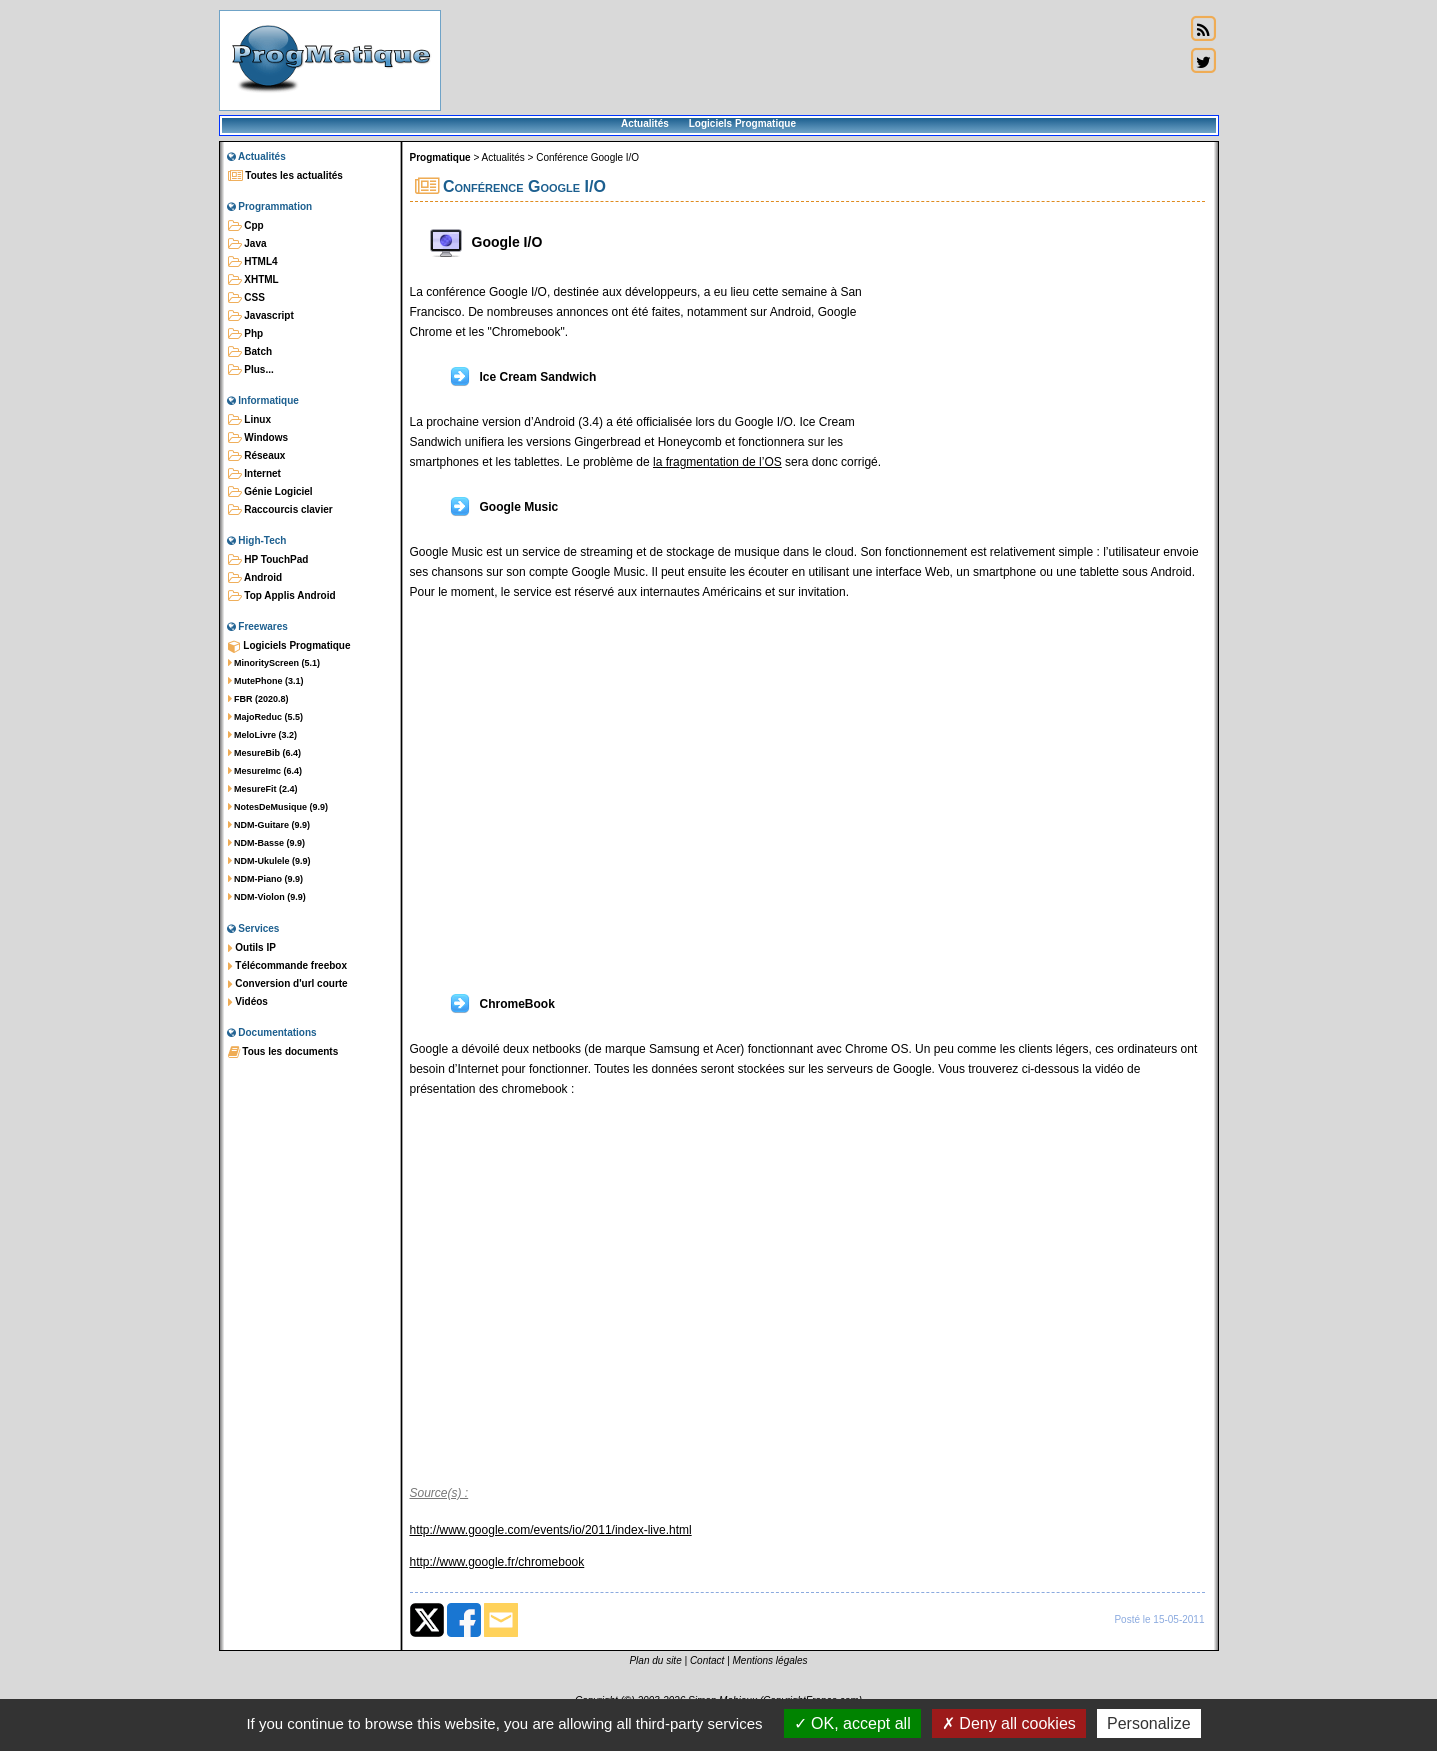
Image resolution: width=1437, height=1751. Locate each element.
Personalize (1149, 1723)
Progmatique (440, 157)
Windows (258, 438)
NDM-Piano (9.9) (266, 879)
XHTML (253, 280)
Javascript (261, 316)
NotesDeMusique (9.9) (278, 807)
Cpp (246, 226)
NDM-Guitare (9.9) (269, 825)
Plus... (251, 370)
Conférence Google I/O (587, 157)
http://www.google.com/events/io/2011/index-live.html (551, 1530)
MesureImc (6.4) (265, 771)
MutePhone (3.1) (266, 681)
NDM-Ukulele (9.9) (269, 861)
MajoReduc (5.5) (266, 717)
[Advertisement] (813, 60)
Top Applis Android (282, 596)
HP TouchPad (268, 560)
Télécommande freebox (287, 966)
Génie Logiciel (270, 492)
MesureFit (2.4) (263, 789)
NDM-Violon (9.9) (267, 897)
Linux (249, 420)
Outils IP (252, 948)
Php (246, 334)
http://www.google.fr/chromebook (497, 1562)
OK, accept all (852, 1723)
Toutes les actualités (285, 176)
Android (255, 578)
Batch (250, 352)
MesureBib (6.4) (265, 753)
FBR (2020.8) (258, 699)
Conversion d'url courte (288, 984)
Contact (707, 1660)
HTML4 (253, 262)
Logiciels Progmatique (742, 123)
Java (247, 244)
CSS (246, 298)
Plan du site (655, 1660)
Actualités (645, 123)
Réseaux (257, 456)
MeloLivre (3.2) (263, 735)
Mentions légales (770, 1660)
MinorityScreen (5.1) (274, 663)
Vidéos (248, 1002)
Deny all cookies (1009, 1723)
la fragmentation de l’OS (717, 462)
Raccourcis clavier (280, 510)
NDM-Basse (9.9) (267, 843)
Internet (254, 474)
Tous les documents (283, 1052)
